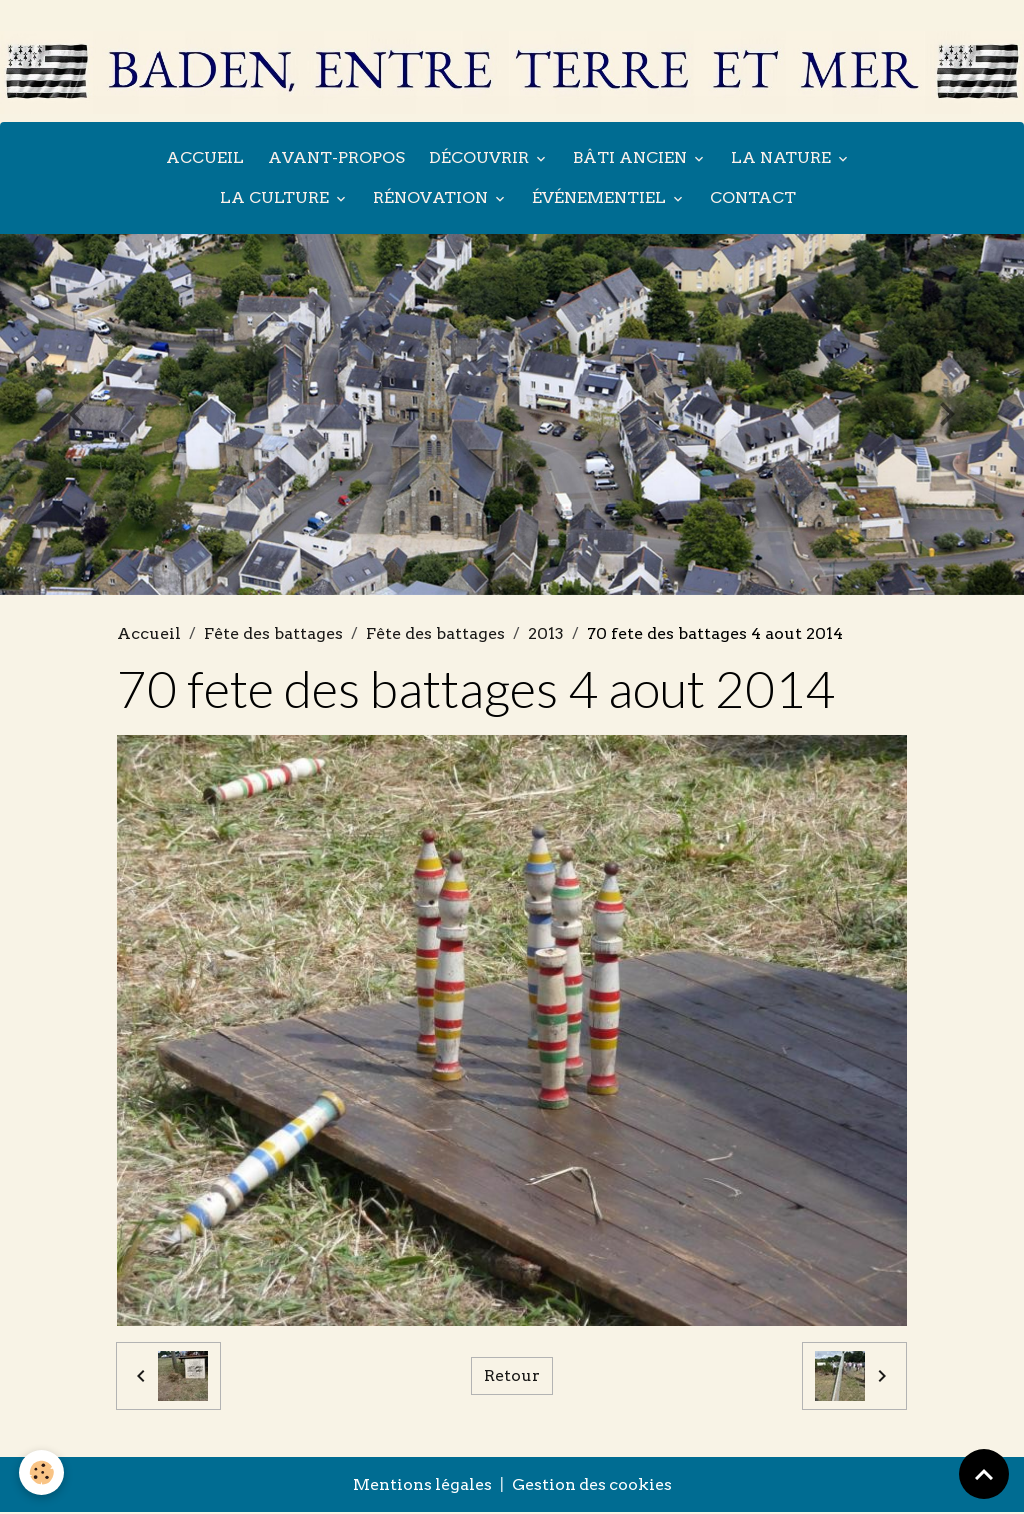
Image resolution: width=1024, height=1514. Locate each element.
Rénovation (432, 198)
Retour (512, 1377)
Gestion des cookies (592, 1486)
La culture (276, 198)
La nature (783, 158)
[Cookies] (42, 1472)
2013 (546, 634)
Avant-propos (336, 158)
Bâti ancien (632, 158)
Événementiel (601, 198)
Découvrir (481, 158)
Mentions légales (421, 1486)
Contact (753, 198)
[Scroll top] (984, 1474)
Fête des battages (273, 634)
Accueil (205, 158)
